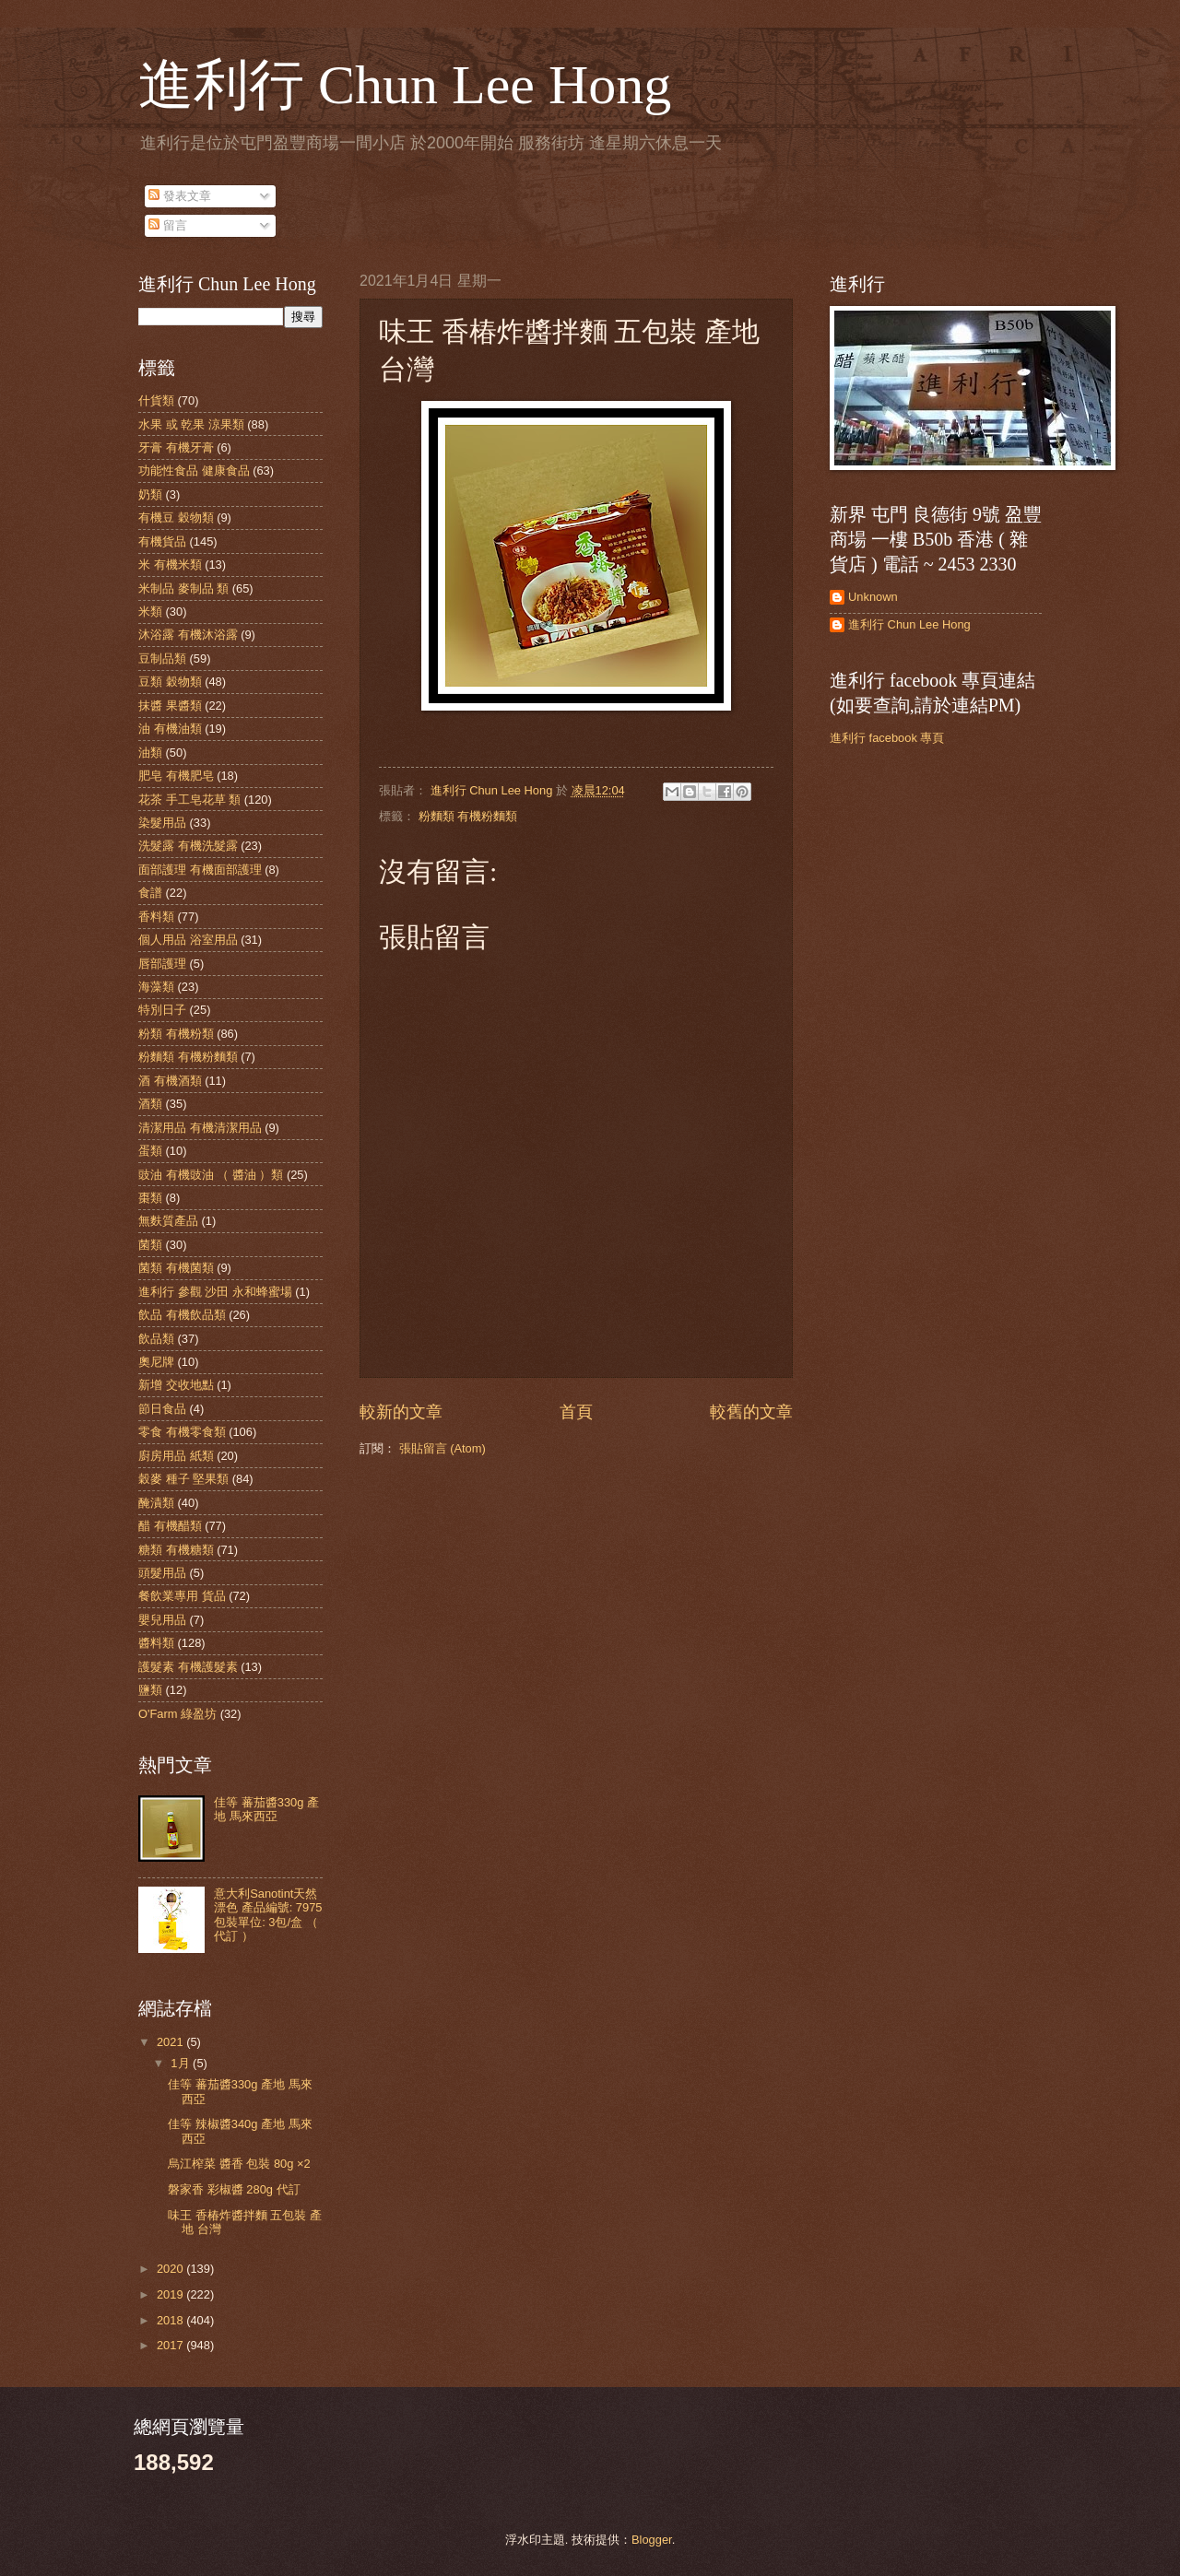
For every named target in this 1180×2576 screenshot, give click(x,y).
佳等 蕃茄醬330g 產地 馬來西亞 (266, 1809)
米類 (150, 611)
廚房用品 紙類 (176, 1456)
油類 (150, 752)
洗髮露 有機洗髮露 (188, 846)
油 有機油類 (170, 728)
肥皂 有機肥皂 (176, 775)
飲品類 (156, 1339)
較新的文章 (401, 1412)
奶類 (150, 494)
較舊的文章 (751, 1412)
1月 (182, 2063)
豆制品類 (162, 658)
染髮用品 (162, 822)
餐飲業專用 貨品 (182, 1596)
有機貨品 (162, 541)
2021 (171, 2042)
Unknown (873, 597)
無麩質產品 (168, 1221)
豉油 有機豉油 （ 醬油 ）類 (210, 1175)
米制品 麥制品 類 (183, 588)
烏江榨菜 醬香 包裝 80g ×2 (239, 2163)
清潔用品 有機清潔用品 (200, 1128)
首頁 (576, 1412)
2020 (171, 2269)
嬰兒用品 (162, 1620)
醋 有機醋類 (170, 1526)
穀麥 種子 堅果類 (183, 1479)
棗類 (150, 1198)
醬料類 (156, 1643)
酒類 (150, 1104)
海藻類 (156, 987)
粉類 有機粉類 (176, 1034)
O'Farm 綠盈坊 (177, 1714)
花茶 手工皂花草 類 (189, 799)
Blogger (651, 2540)
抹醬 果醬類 (170, 705)
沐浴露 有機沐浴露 (188, 634)
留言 (167, 225)
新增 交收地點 (176, 1385)
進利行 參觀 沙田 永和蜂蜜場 (215, 1292)
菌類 (150, 1245)
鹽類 (150, 1690)
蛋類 (150, 1151)
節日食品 (162, 1409)
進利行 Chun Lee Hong (404, 84)
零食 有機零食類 (182, 1432)
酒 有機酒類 (170, 1081)
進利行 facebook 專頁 (887, 738)
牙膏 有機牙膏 (176, 447)
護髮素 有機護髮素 (188, 1667)
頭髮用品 (162, 1573)
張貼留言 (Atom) (442, 1448)
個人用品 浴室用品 (188, 940)
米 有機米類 (170, 564)
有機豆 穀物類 (176, 517)
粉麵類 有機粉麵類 (468, 816)
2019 (171, 2294)
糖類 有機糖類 (176, 1550)
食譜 (150, 893)
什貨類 (156, 400)
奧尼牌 (156, 1362)
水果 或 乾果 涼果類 (191, 424)
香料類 (156, 916)
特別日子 (162, 1010)
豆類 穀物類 (170, 681)
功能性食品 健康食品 (194, 470)
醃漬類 (156, 1503)
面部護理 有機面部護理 (200, 869)
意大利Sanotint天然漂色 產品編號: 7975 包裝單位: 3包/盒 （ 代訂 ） (268, 1915)
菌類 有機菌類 (176, 1268)
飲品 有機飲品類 (182, 1315)
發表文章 (179, 196)
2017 (171, 2345)
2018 (171, 2320)
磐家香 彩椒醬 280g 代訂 (234, 2189)
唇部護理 (162, 963)
